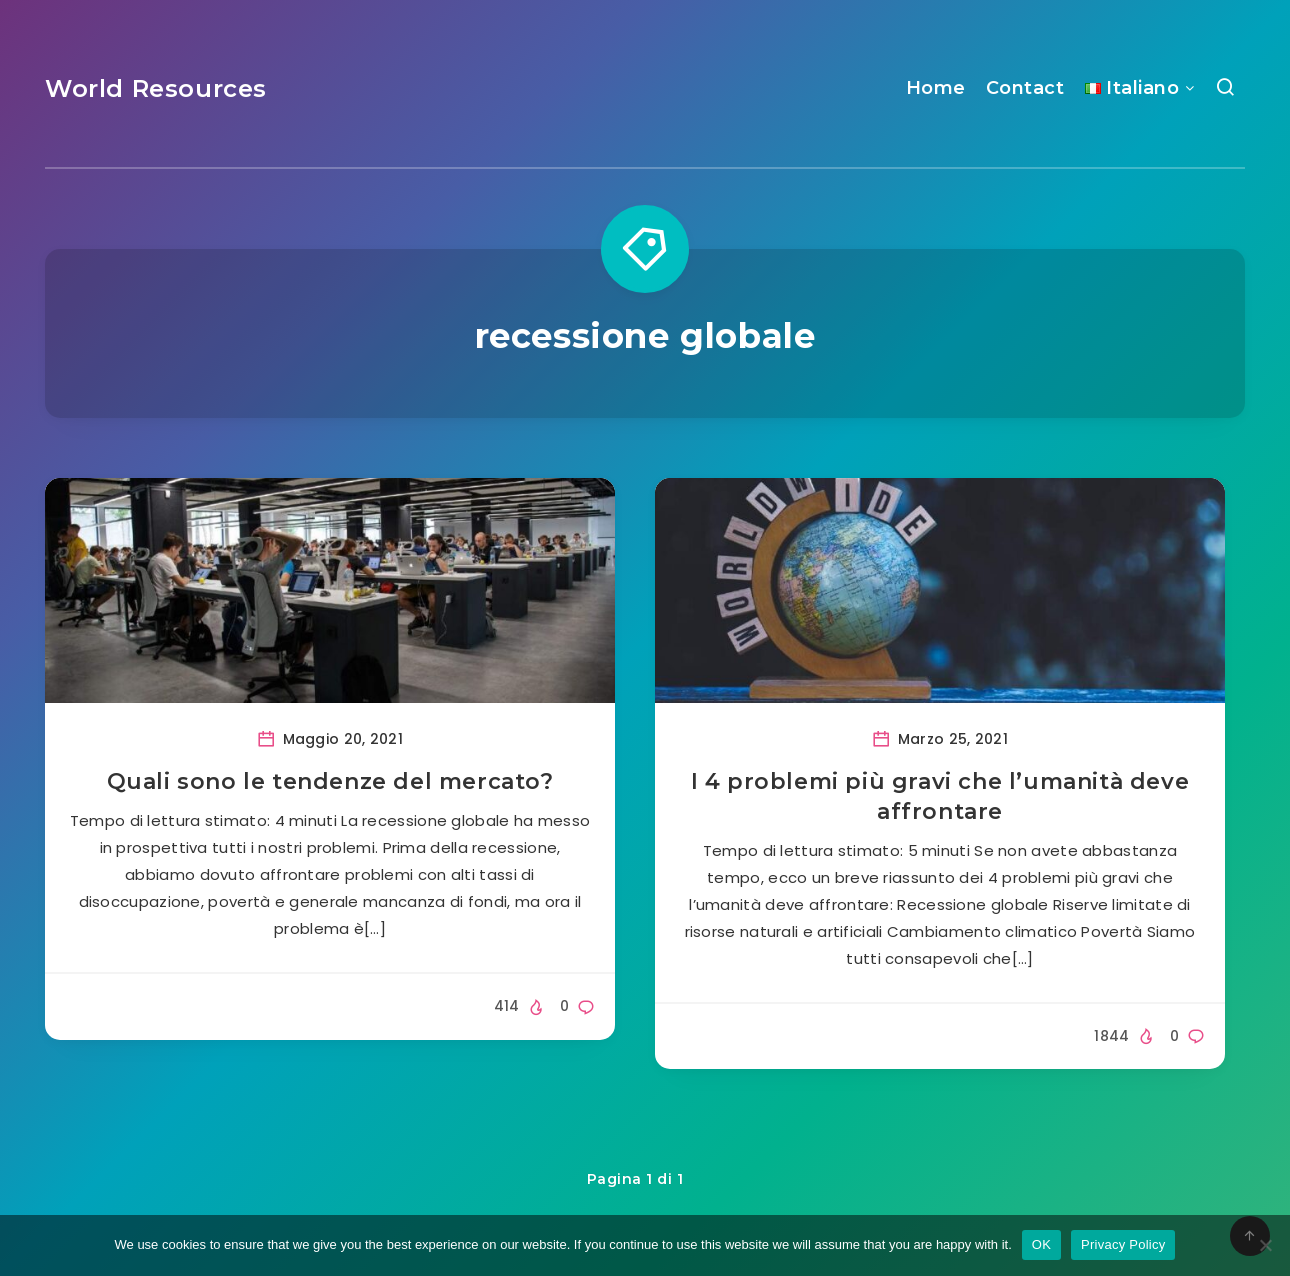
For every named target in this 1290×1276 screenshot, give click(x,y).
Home (936, 88)
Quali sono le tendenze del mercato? (330, 781)
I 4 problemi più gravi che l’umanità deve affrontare (940, 796)
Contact (1025, 88)
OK (1041, 1244)
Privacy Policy (1123, 1244)
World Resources (156, 88)
